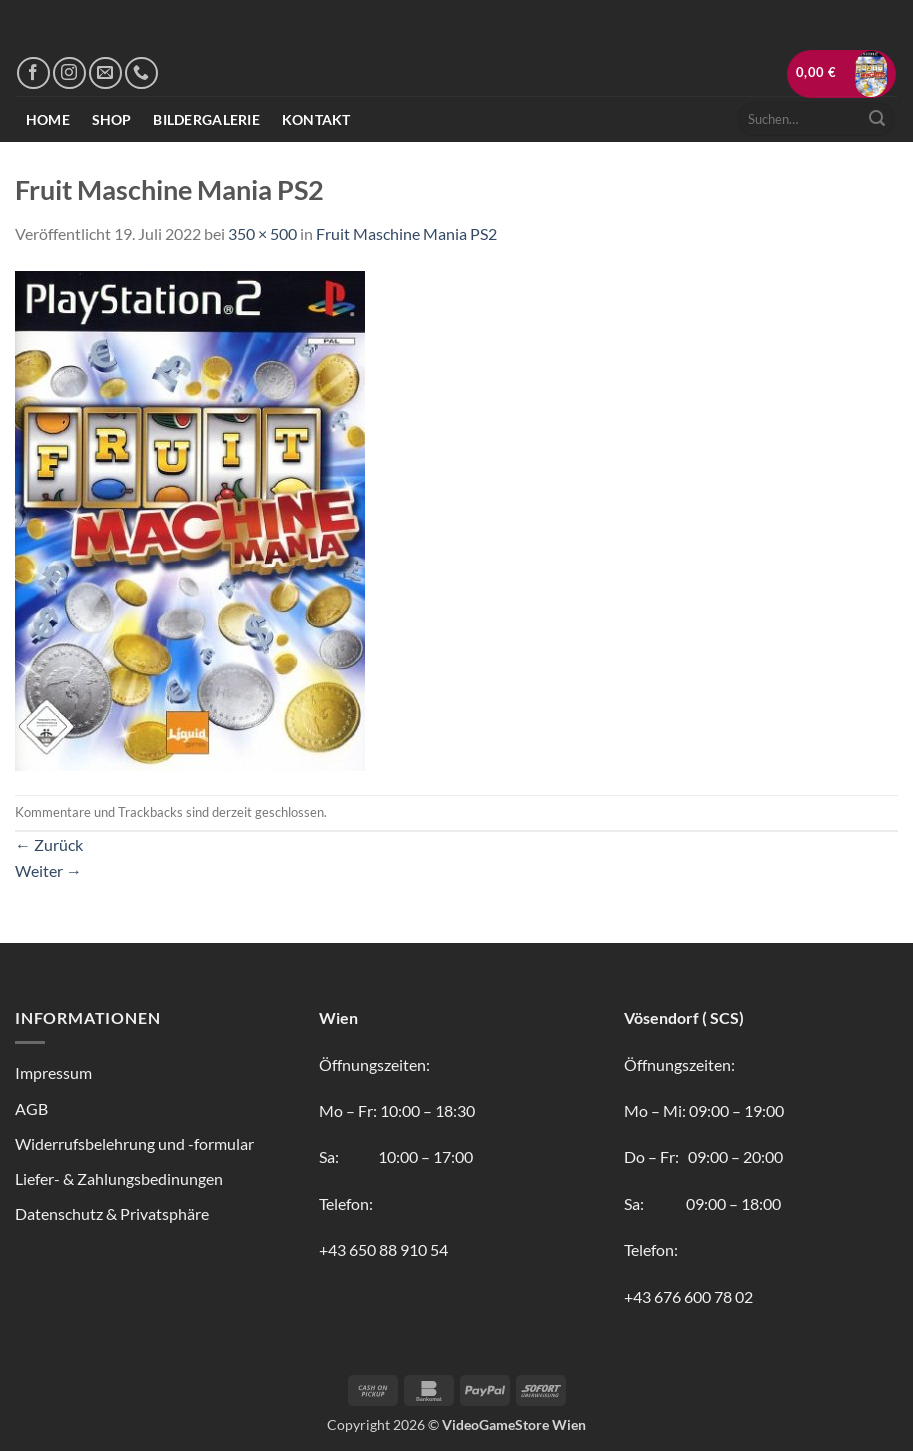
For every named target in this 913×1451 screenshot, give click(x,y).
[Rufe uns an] (141, 73)
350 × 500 (262, 233)
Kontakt (316, 119)
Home (48, 119)
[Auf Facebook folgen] (33, 73)
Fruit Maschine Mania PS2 (406, 233)
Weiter (48, 870)
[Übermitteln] (877, 119)
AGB (31, 1108)
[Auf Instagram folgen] (69, 73)
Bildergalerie (206, 119)
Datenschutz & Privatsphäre (112, 1213)
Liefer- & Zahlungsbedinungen (119, 1178)
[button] (842, 74)
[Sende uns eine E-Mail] (105, 73)
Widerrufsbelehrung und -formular (134, 1143)
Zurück (49, 844)
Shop (112, 119)
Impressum (53, 1072)
